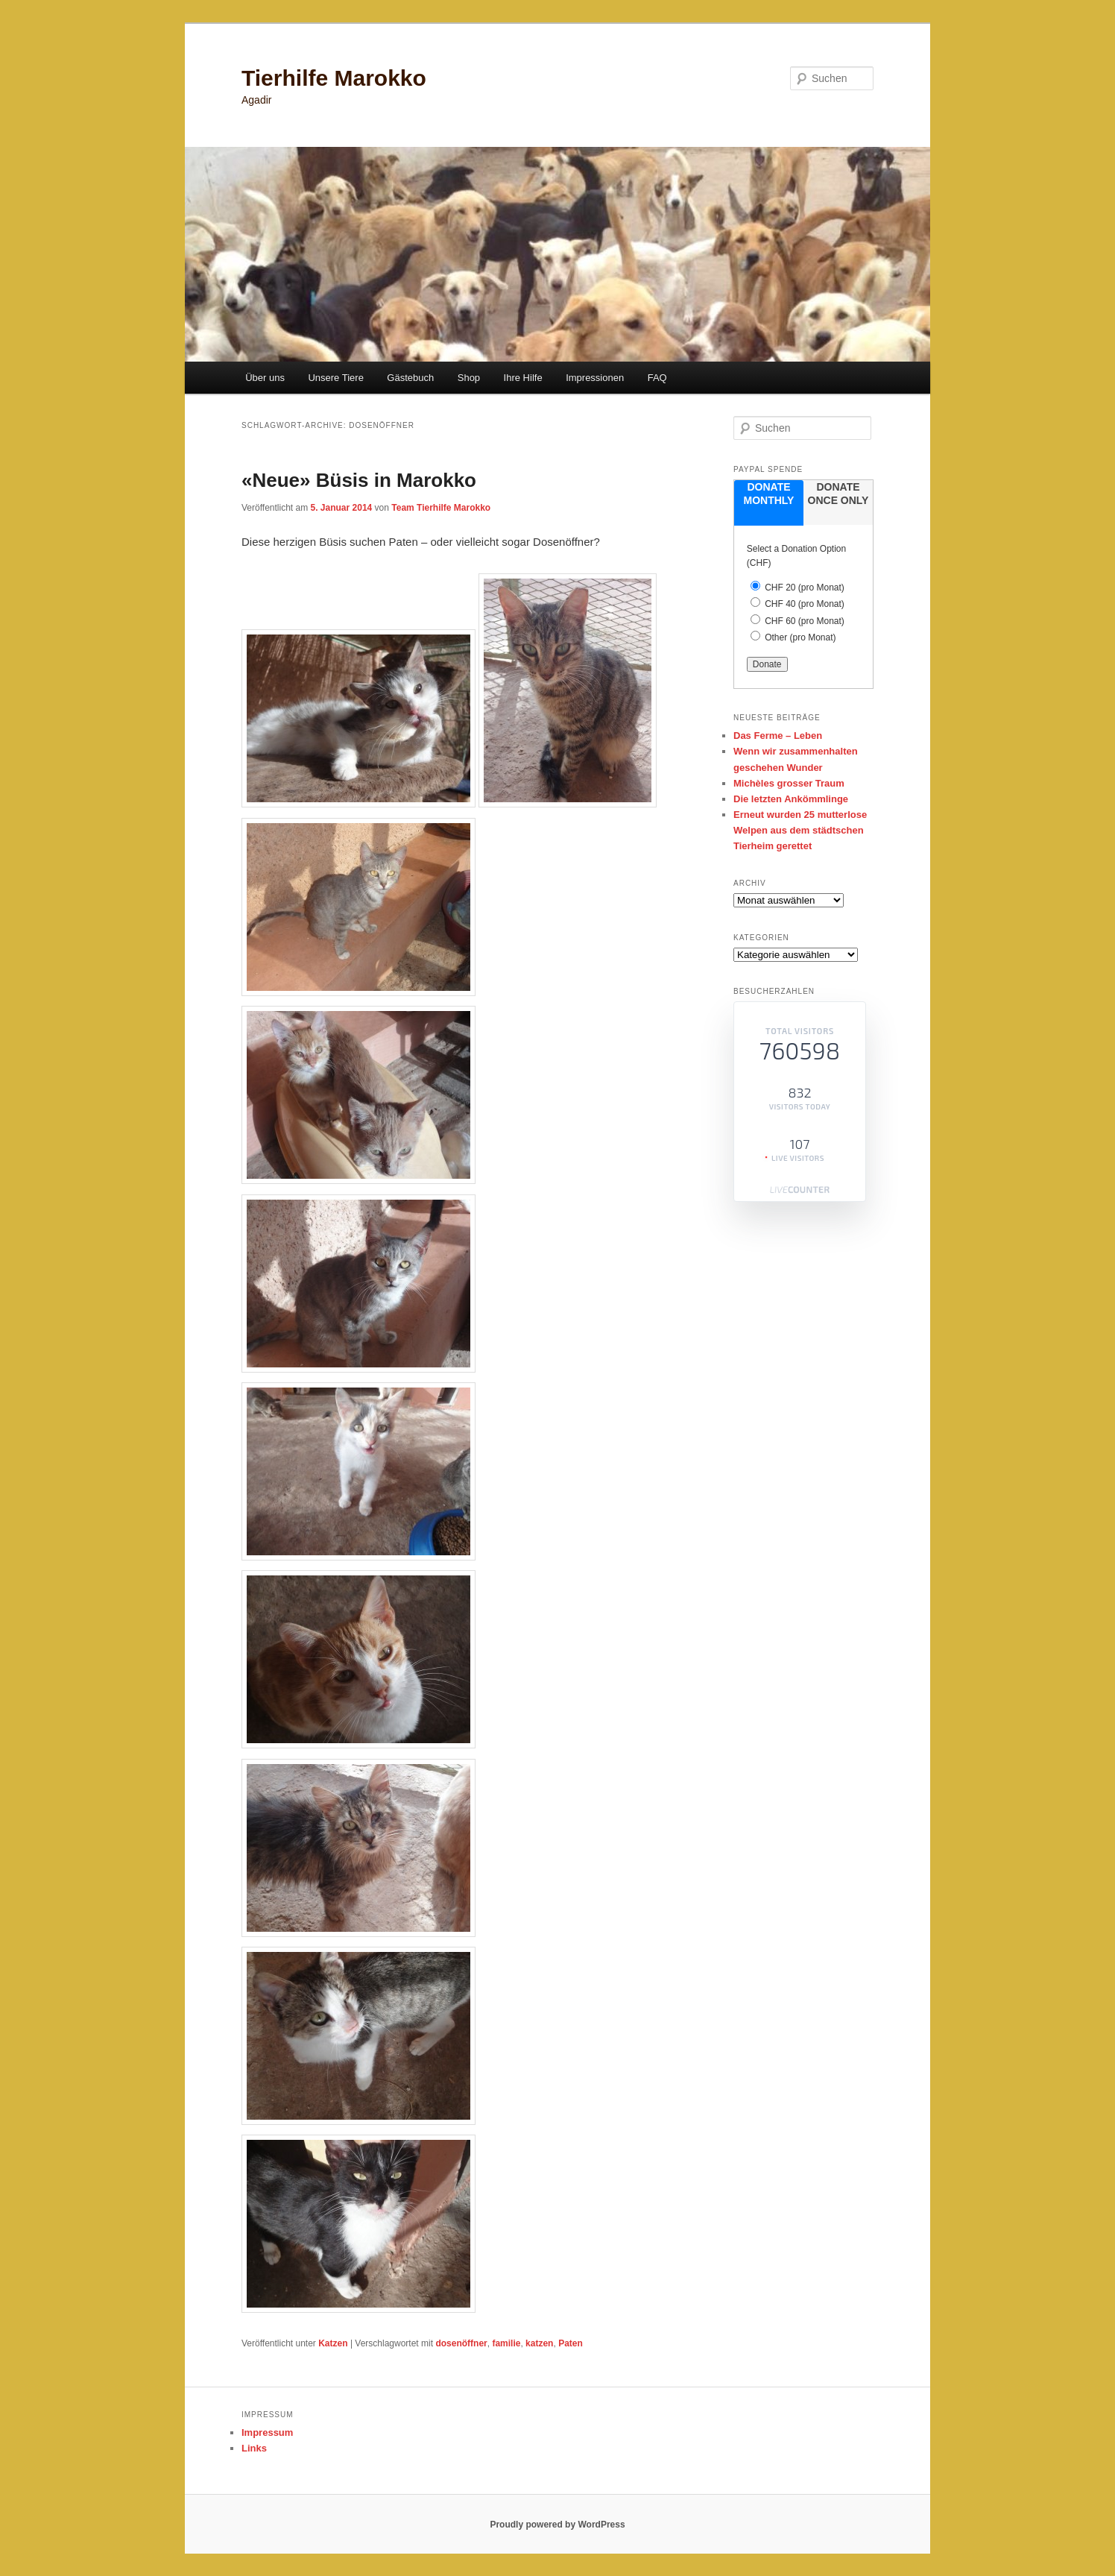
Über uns (265, 377)
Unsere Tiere (335, 377)
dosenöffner (461, 2343)
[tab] (768, 503)
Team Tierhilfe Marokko (440, 508)
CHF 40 (804, 604)
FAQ (657, 377)
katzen (539, 2343)
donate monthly (769, 493)
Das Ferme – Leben (777, 735)
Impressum (267, 2432)
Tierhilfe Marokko (333, 78)
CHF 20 (804, 587)
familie (506, 2343)
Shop (469, 377)
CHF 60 (804, 621)
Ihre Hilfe (523, 377)
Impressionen (595, 377)
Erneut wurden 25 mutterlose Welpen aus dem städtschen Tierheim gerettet (800, 830)
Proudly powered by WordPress (557, 2524)
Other (800, 637)
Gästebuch (410, 377)
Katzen (332, 2343)
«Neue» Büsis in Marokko (358, 480)
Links (254, 2448)
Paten (570, 2343)
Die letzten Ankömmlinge (790, 798)
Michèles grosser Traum (788, 783)
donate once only (838, 493)
